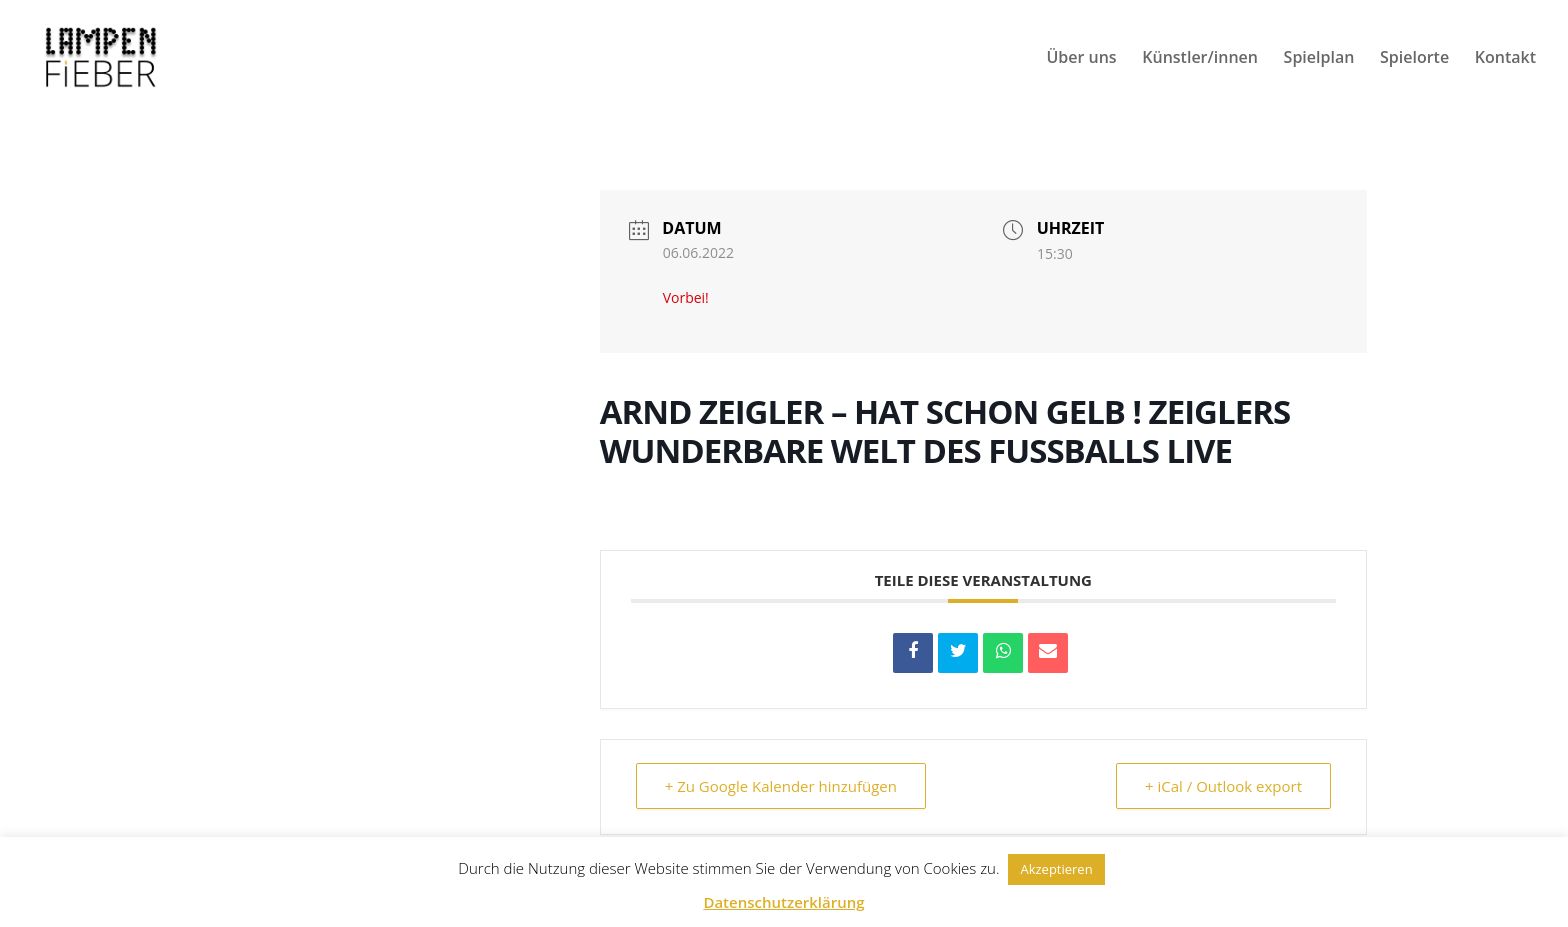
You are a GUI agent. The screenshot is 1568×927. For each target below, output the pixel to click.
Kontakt (1505, 59)
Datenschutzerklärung (783, 902)
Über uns (1081, 59)
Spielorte (1414, 59)
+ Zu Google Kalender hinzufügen (781, 786)
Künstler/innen (1200, 59)
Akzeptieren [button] (1056, 869)
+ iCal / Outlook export (1223, 786)
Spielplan (1319, 59)
